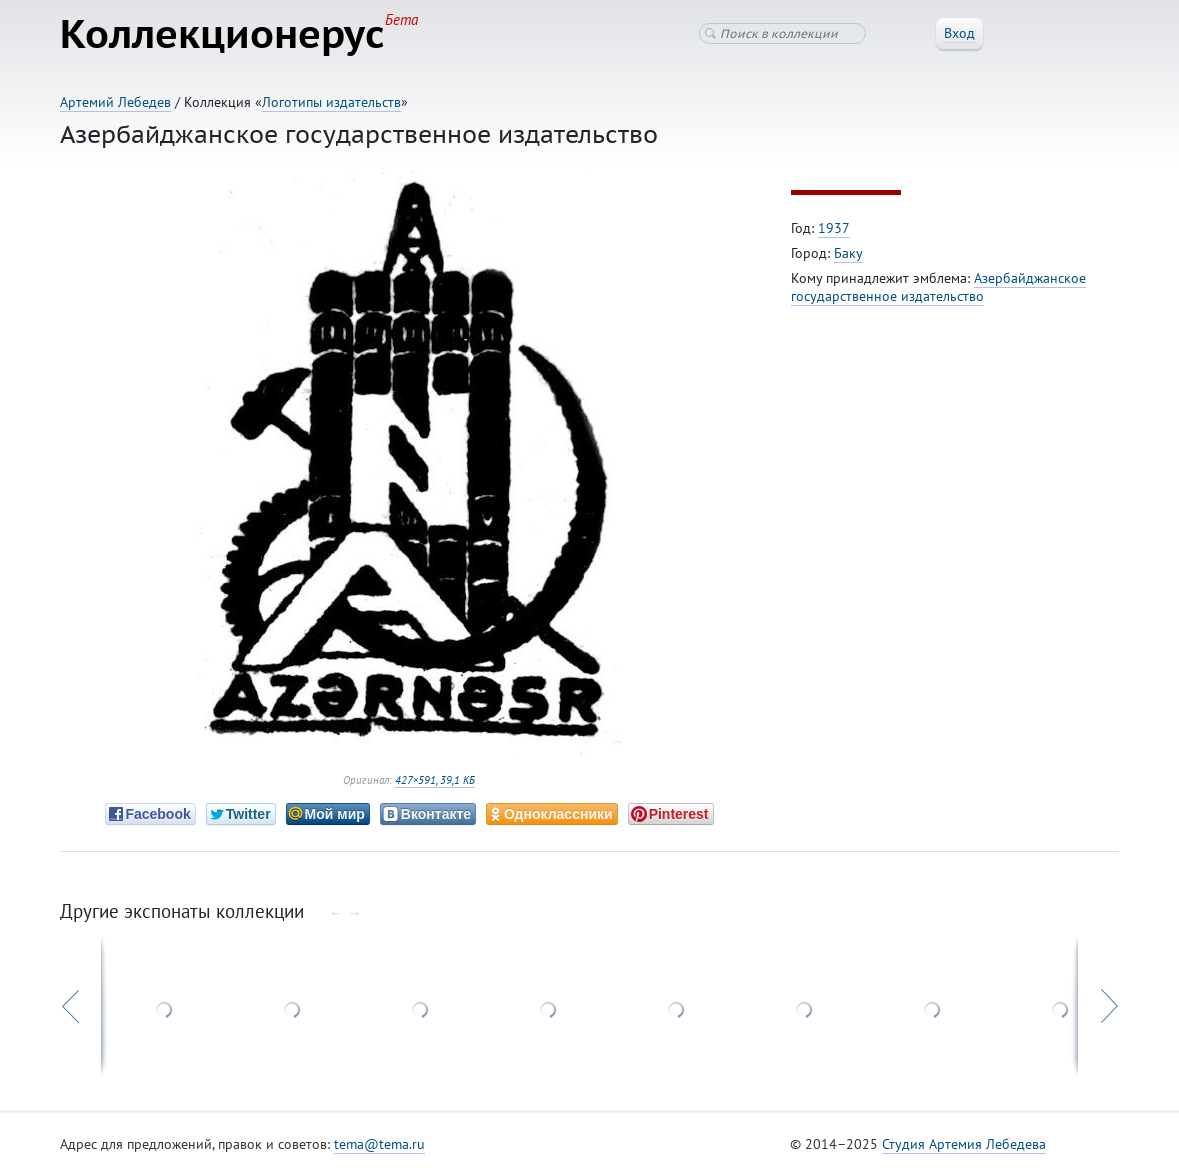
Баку (848, 253)
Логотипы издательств (331, 102)
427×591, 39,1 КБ (435, 780)
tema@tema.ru (379, 1144)
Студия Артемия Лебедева (964, 1144)
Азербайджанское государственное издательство (938, 287)
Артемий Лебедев (115, 102)
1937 (834, 228)
